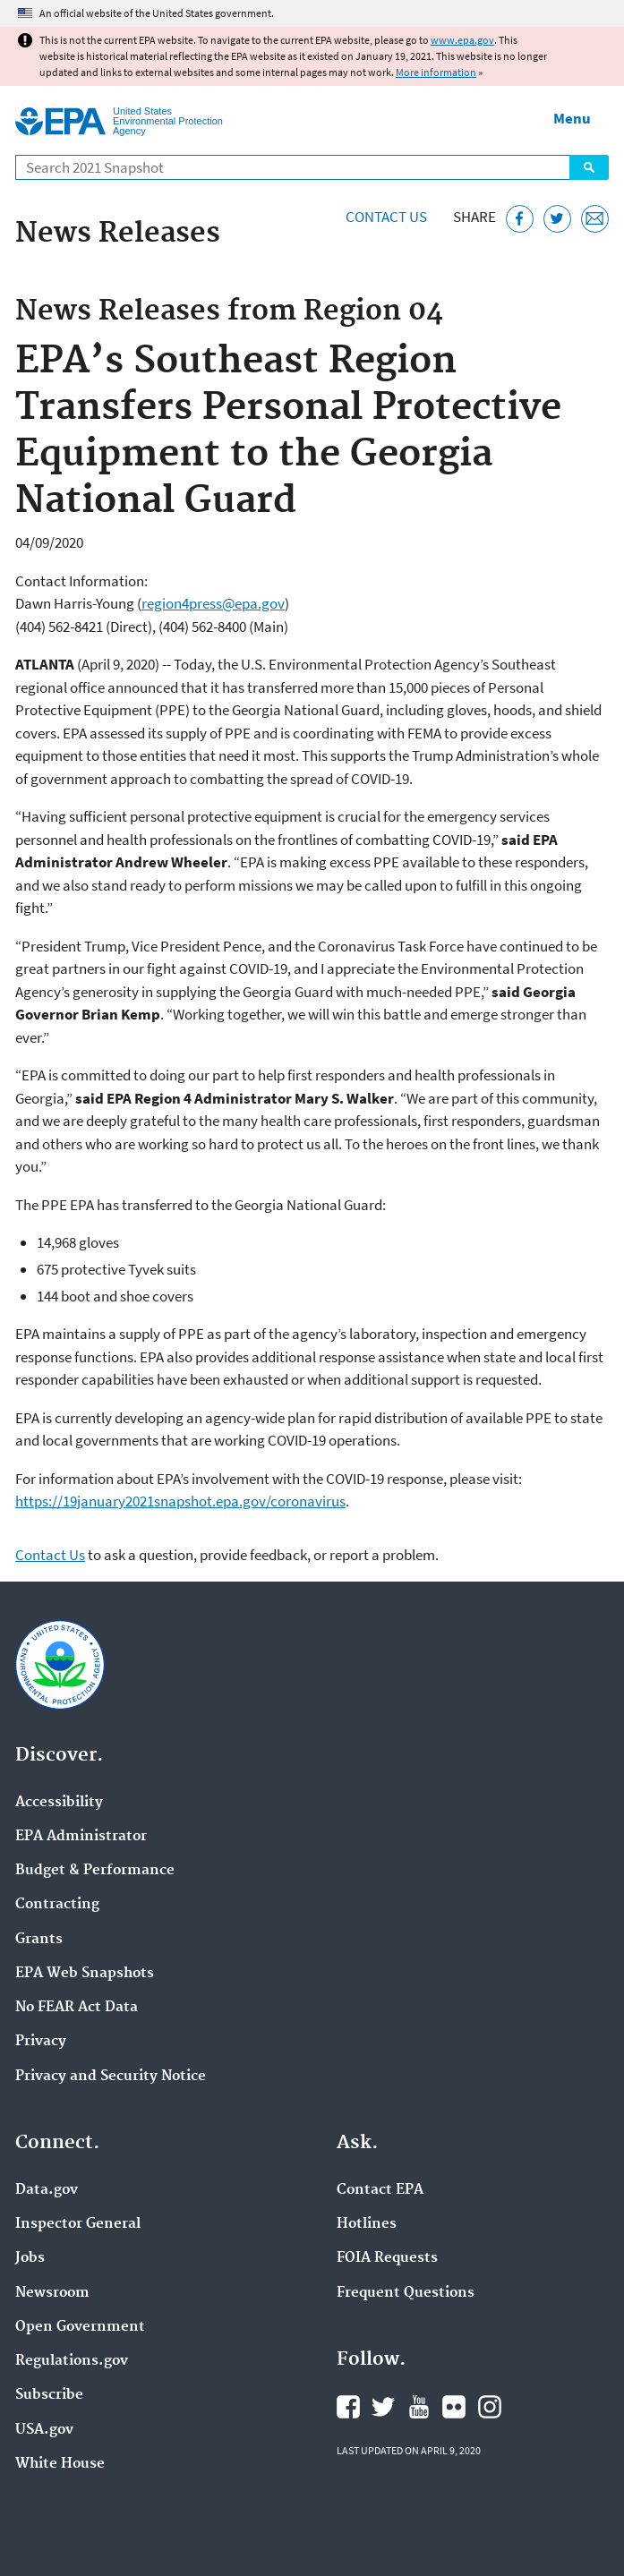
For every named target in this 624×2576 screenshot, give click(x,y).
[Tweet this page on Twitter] (557, 219)
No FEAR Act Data (76, 2008)
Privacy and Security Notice (110, 2076)
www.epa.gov (462, 40)
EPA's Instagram (489, 2406)
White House (60, 2464)
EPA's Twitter (383, 2406)
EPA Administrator (81, 1837)
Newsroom (52, 2293)
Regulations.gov (71, 2361)
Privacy (40, 2042)
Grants (39, 1940)
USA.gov (44, 2430)
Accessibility (59, 1803)
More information (436, 72)
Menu (572, 118)
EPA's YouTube (419, 2406)
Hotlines (367, 2224)
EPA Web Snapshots (84, 1974)
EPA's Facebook (348, 2406)
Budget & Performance (95, 1871)
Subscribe (49, 2395)
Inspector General (78, 2224)
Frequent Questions (405, 2293)
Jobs (30, 2258)
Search (589, 167)
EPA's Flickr (454, 2406)
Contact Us (386, 216)
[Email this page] (595, 219)
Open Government (80, 2327)
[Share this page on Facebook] (520, 219)
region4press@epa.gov (213, 603)
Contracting (57, 1905)
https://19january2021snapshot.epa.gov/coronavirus (180, 1501)
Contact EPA (380, 2190)
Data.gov (46, 2190)
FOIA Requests (387, 2258)
